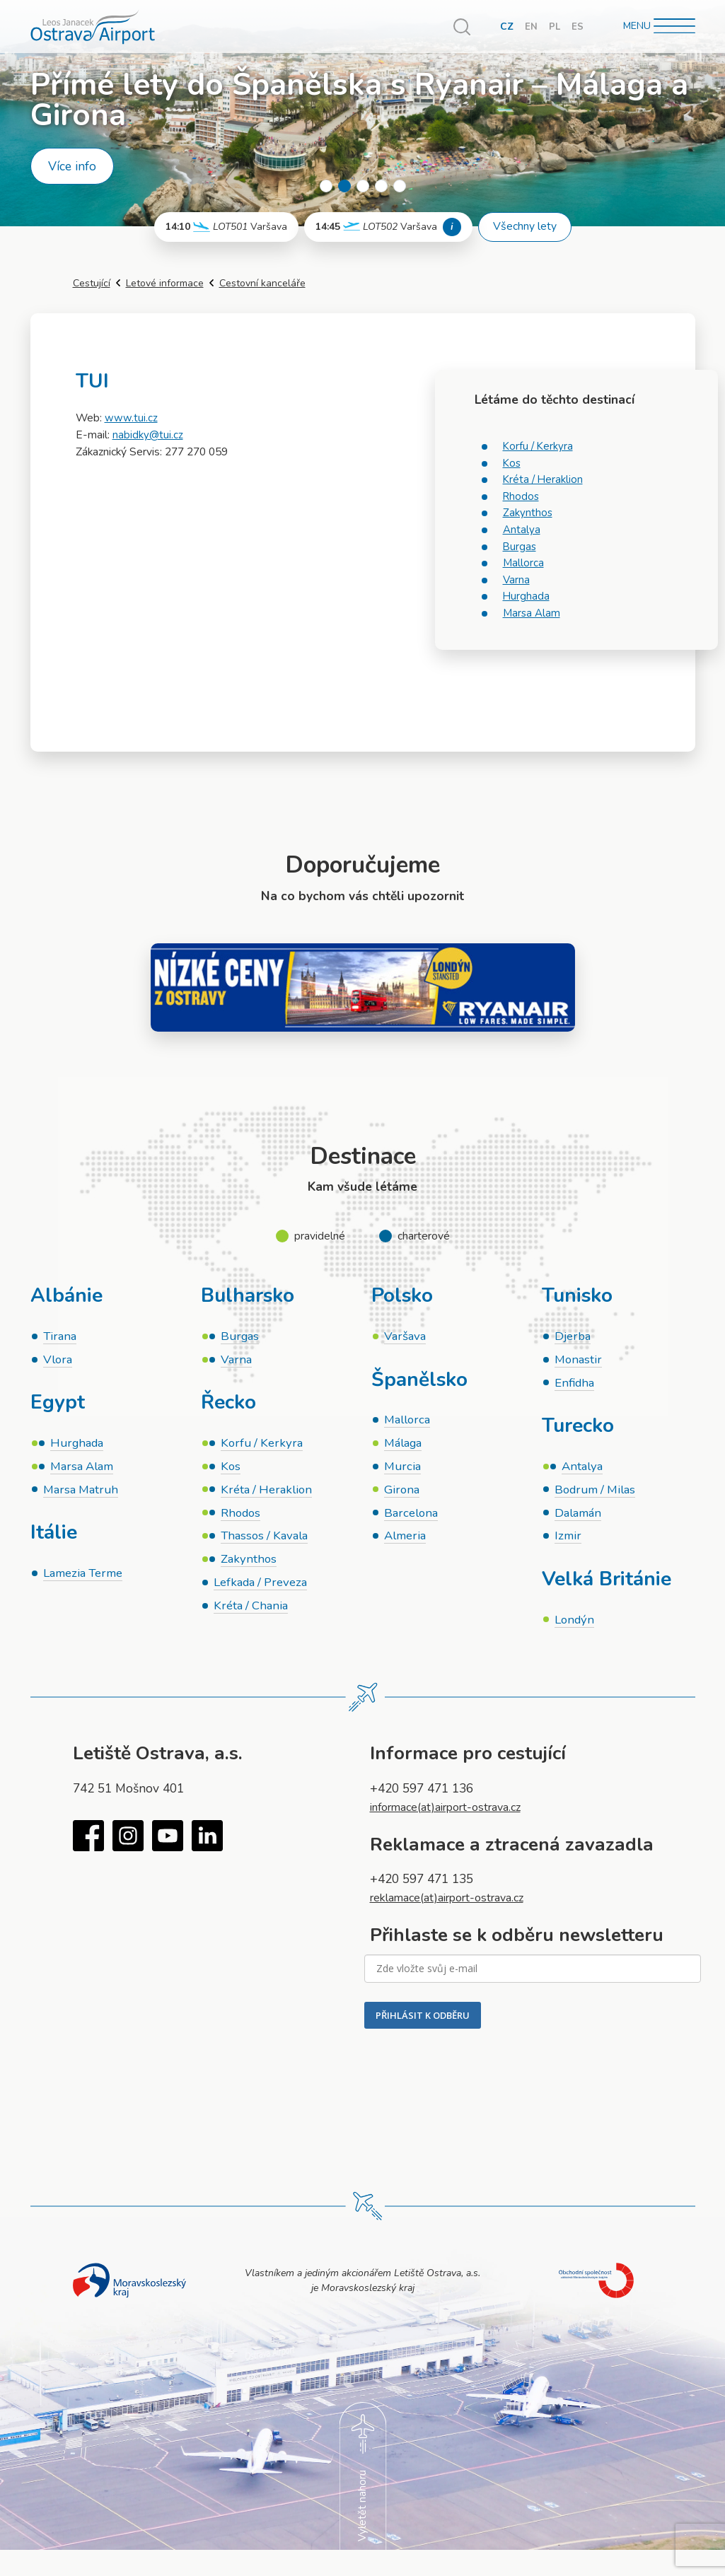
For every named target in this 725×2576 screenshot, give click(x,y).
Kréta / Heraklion (543, 479)
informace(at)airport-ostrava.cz (455, 1815)
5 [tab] (399, 186)
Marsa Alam (532, 613)
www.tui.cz (131, 418)
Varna (516, 580)
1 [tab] (326, 186)
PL (554, 26)
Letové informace (165, 283)
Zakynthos (528, 512)
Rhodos (522, 496)
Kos (512, 463)
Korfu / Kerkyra (538, 446)
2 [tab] (344, 186)
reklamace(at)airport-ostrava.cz (456, 1905)
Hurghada (526, 596)
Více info (72, 166)
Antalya (521, 529)
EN (530, 26)
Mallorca (523, 563)
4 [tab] (381, 186)
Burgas (520, 546)
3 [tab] (362, 186)
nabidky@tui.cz (148, 435)
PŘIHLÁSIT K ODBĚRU (423, 2023)
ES (578, 26)
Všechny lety (525, 226)
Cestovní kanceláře (262, 283)
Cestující (91, 283)
